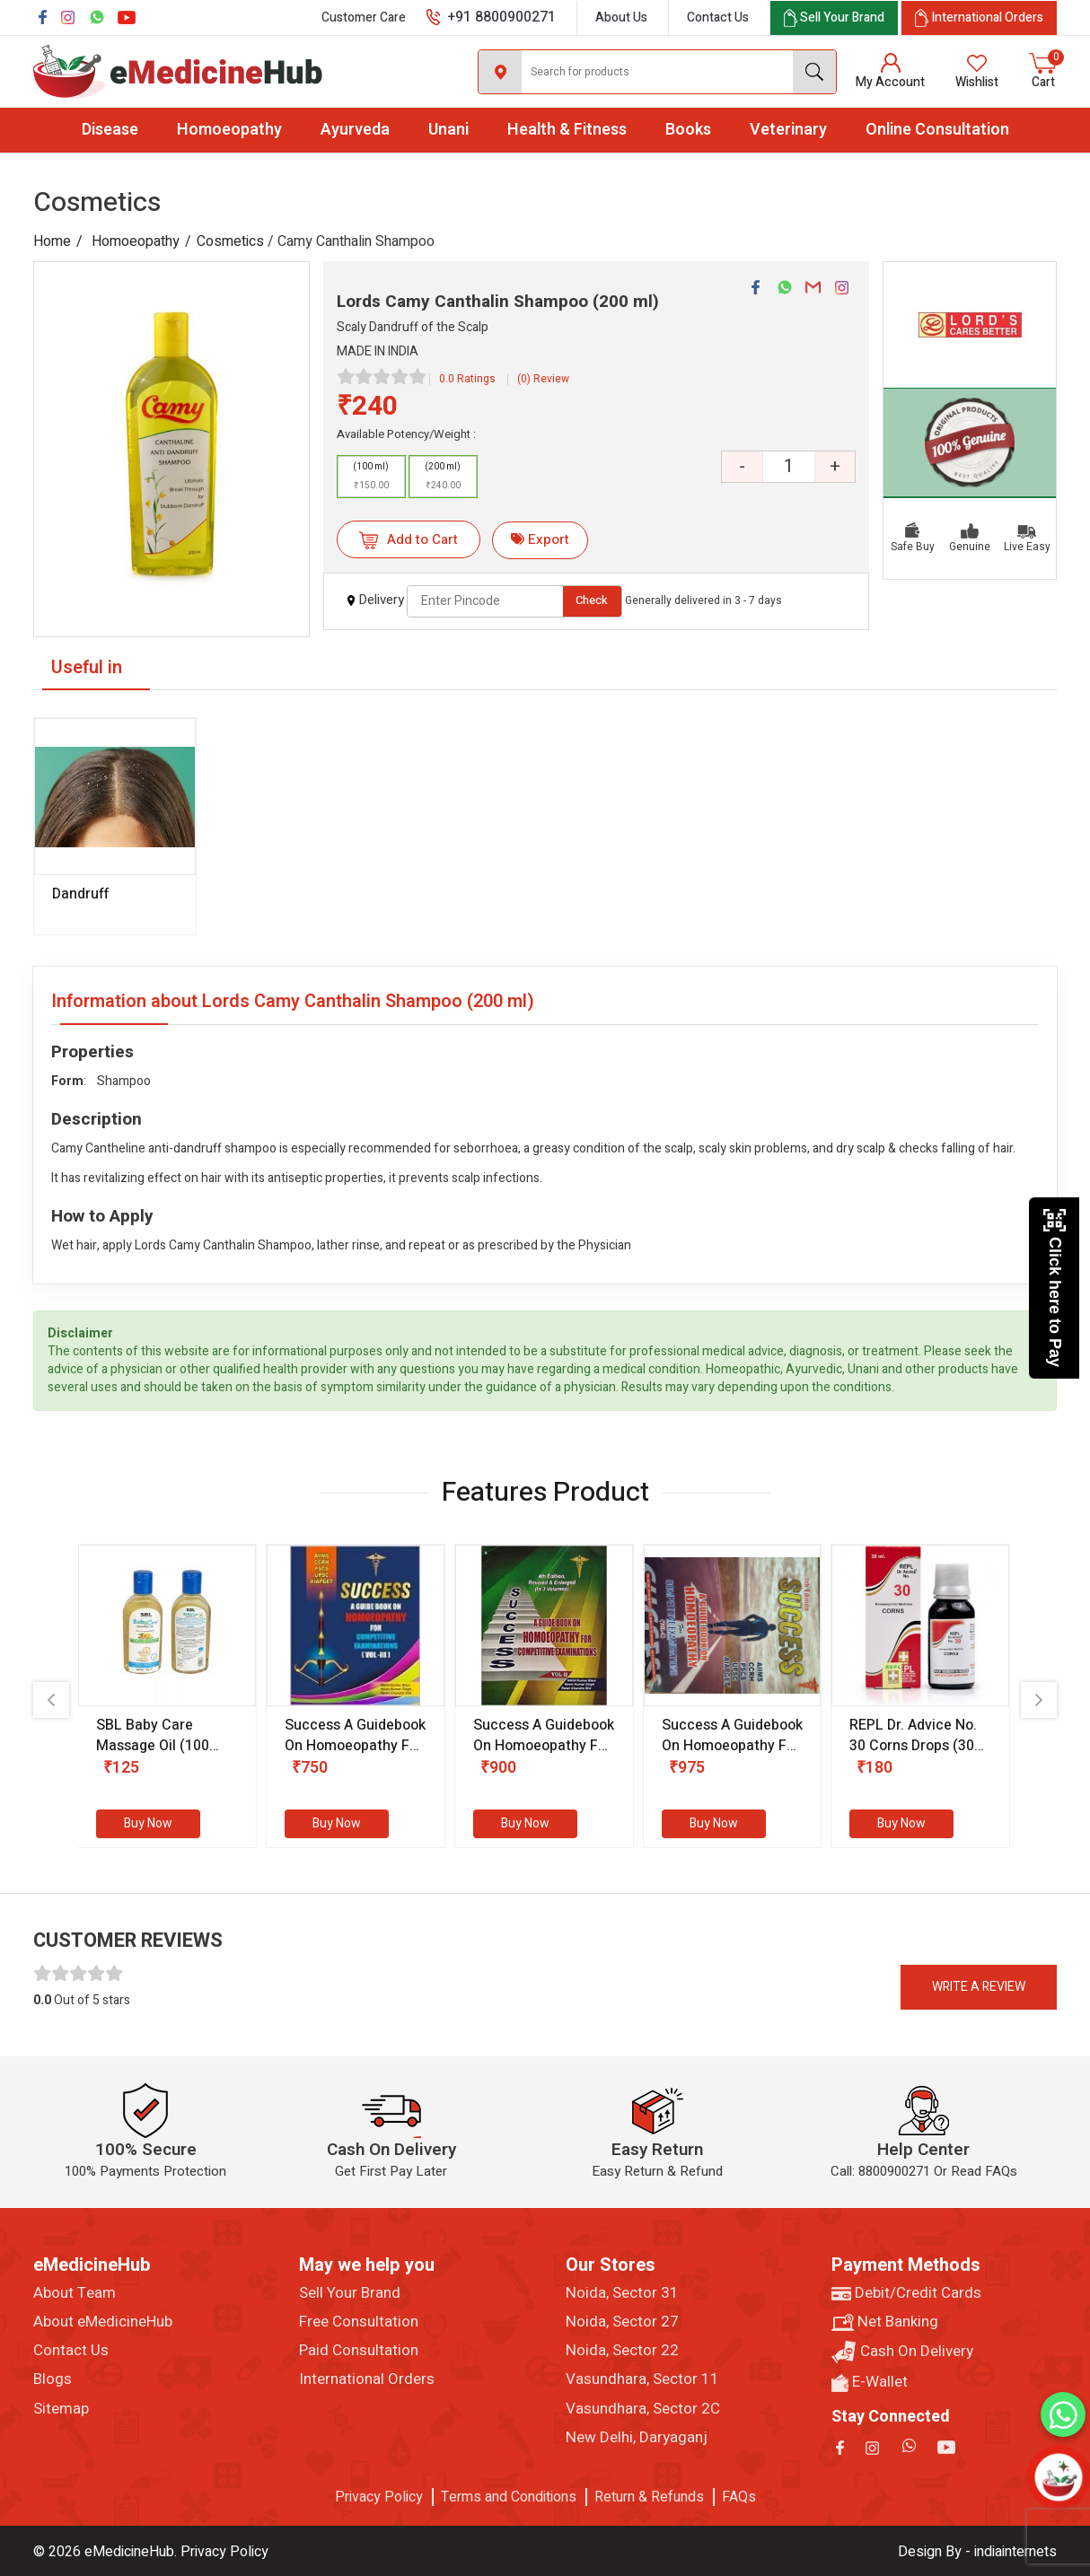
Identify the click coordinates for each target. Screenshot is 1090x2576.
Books (688, 130)
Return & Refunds (649, 2497)
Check (592, 600)
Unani (448, 130)
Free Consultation (358, 2322)
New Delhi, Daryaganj (637, 2438)
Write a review (978, 1986)
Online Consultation (937, 130)
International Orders (367, 2379)
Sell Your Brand (349, 2293)
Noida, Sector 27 (622, 2322)
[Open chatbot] (1059, 2478)
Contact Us (718, 17)
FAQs (739, 2497)
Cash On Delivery (902, 2352)
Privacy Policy (379, 2497)
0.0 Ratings (467, 379)
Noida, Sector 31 (622, 2293)
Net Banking (884, 2322)
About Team (74, 2293)
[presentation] (51, 1700)
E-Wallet (869, 2382)
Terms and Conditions (508, 2497)
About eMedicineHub (102, 2322)
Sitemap (61, 2409)
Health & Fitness (567, 130)
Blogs (52, 2379)
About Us (621, 17)
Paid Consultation (358, 2350)
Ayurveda (355, 130)
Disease (110, 130)
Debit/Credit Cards (906, 2293)
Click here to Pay (1054, 1288)
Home (52, 241)
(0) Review (543, 379)
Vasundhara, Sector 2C (643, 2409)
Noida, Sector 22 (622, 2350)
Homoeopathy (229, 130)
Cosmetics (230, 241)
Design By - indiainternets (977, 2552)
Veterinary (788, 130)
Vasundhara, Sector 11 (642, 2379)
